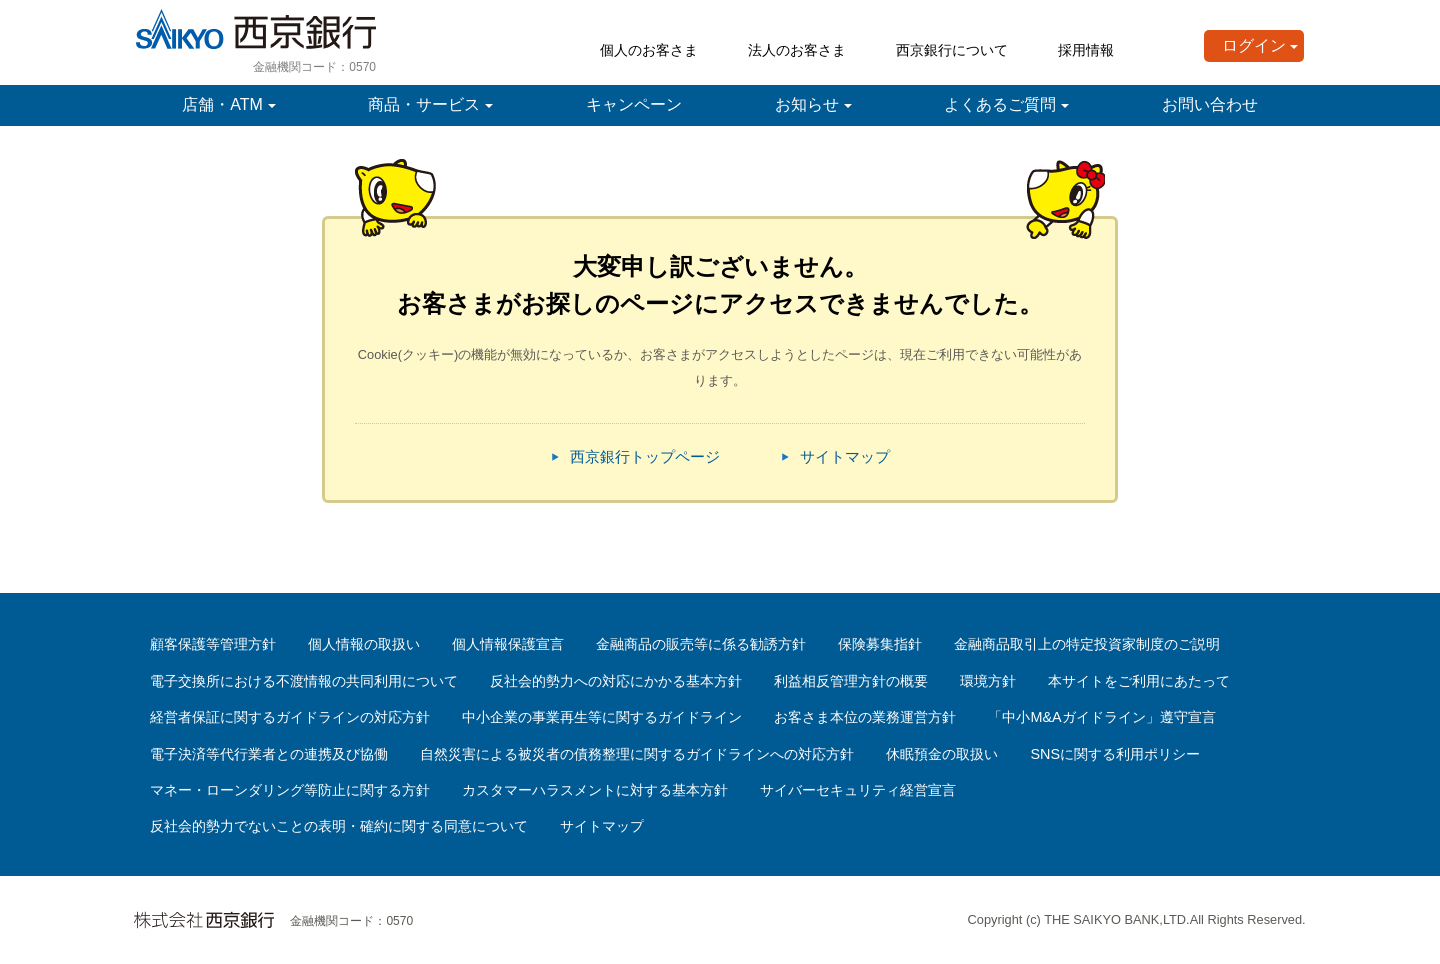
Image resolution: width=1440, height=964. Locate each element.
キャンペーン (634, 104)
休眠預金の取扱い (942, 754)
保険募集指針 (880, 644)
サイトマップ (845, 456)
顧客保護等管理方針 (213, 644)
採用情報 (1086, 50)
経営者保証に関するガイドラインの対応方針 (290, 717)
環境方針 (988, 681)
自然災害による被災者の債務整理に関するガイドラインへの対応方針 (637, 754)
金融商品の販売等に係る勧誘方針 (701, 644)
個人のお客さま (649, 50)
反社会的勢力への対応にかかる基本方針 (616, 681)
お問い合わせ (1210, 104)
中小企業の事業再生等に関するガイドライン (602, 717)
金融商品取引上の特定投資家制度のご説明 (1087, 644)
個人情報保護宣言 (508, 644)
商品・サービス (424, 104)
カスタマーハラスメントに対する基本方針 (595, 790)
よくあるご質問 (1000, 104)
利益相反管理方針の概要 (851, 681)
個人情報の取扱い (364, 644)
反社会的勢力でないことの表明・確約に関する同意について (339, 826)
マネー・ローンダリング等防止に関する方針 (290, 790)
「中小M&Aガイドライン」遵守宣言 (1101, 717)
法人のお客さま (797, 50)
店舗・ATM (222, 104)
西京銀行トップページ (645, 456)
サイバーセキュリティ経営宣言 (858, 790)
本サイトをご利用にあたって (1139, 681)
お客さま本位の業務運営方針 (865, 717)
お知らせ (807, 104)
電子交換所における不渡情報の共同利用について (304, 681)
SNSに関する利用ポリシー (1115, 754)
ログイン (1254, 45)
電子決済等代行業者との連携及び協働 (269, 754)
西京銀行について (952, 50)
